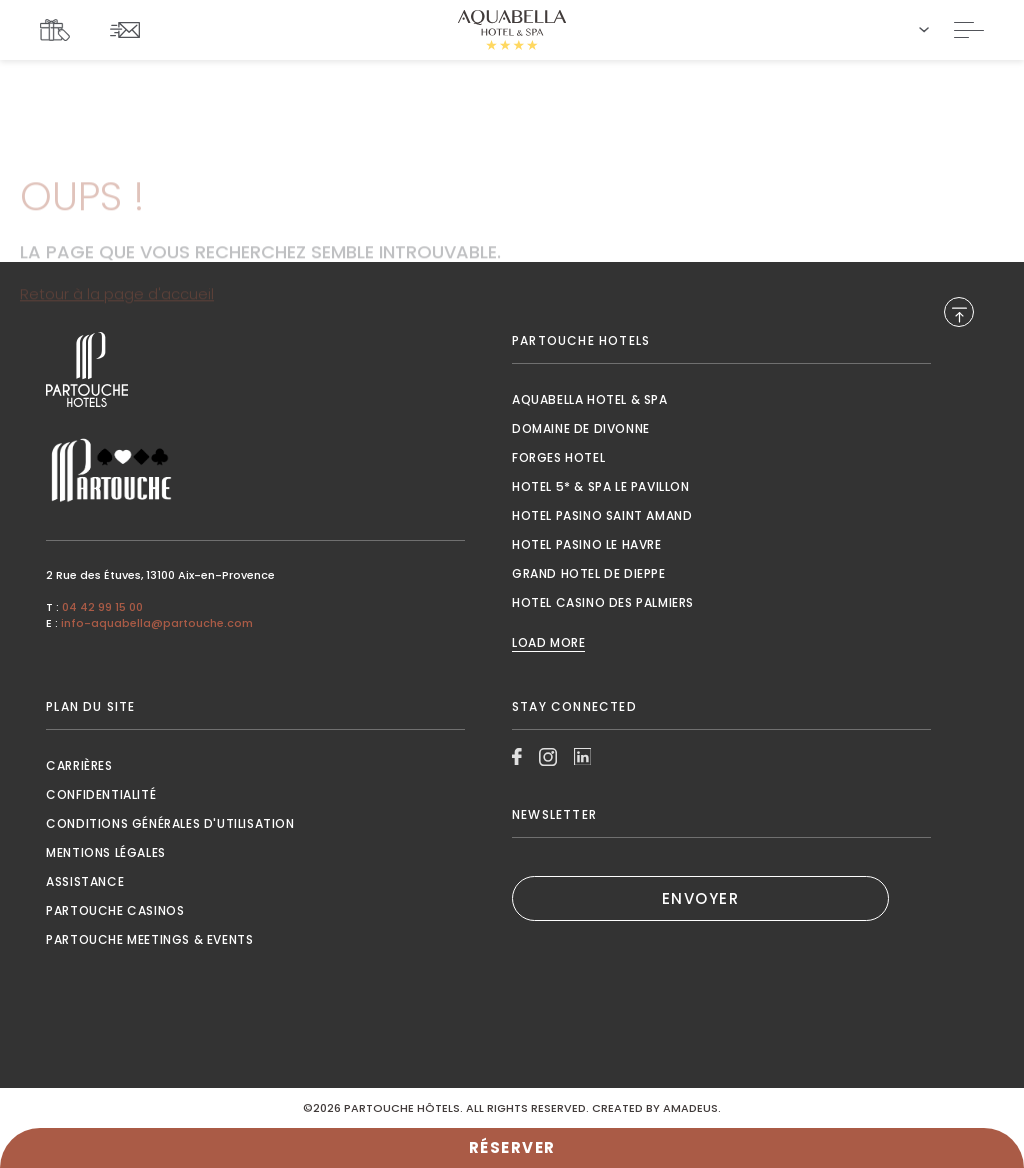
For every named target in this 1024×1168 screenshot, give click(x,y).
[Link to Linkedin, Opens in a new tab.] (583, 757)
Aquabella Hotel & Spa (590, 399)
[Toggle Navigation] (969, 30)
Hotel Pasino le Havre (587, 544)
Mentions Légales (106, 852)
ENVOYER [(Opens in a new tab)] (701, 898)
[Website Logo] (512, 30)
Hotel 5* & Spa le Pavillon (601, 486)
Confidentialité (101, 794)
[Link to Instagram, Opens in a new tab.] (548, 757)
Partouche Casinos (115, 910)
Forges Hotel (558, 457)
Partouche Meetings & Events (149, 939)
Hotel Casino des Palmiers (603, 602)
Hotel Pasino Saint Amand (602, 515)
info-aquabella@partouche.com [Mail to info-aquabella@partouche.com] (157, 623)
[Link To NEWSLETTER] (130, 29)
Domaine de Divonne (581, 428)
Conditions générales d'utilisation (170, 823)
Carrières (79, 765)
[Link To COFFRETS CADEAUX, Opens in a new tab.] (60, 30)
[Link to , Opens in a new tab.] (255, 369)
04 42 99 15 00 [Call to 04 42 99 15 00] (102, 607)
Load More (548, 643)
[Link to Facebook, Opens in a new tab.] (517, 757)
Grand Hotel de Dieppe (589, 573)
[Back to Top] (959, 312)
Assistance (85, 881)
